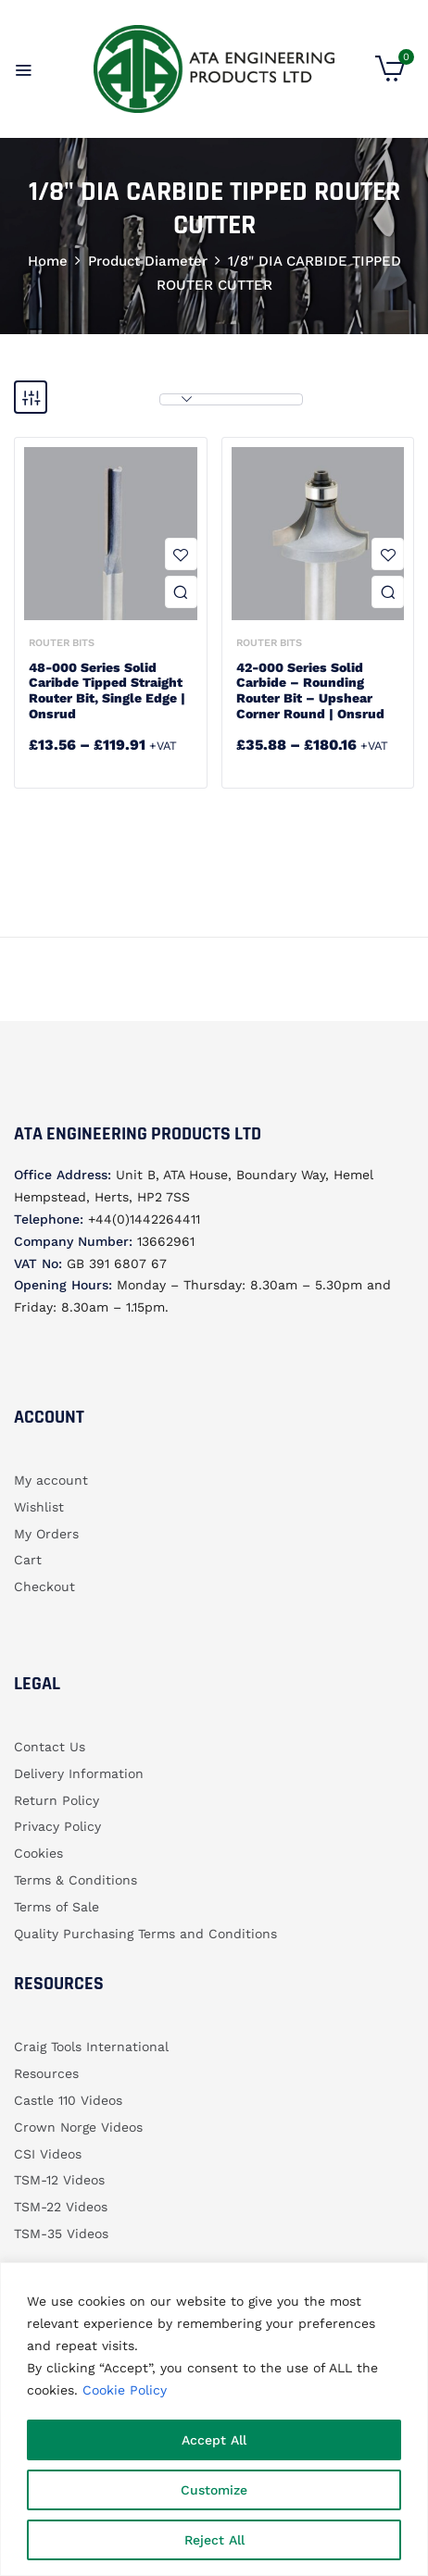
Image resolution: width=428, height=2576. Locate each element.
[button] (390, 76)
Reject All (214, 2539)
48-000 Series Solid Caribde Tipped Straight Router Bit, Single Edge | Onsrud (107, 690)
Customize (214, 2490)
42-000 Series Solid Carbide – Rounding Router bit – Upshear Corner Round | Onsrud (310, 690)
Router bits (61, 643)
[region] (214, 2419)
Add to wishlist (181, 554)
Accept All (214, 2440)
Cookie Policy (124, 2390)
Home (48, 261)
